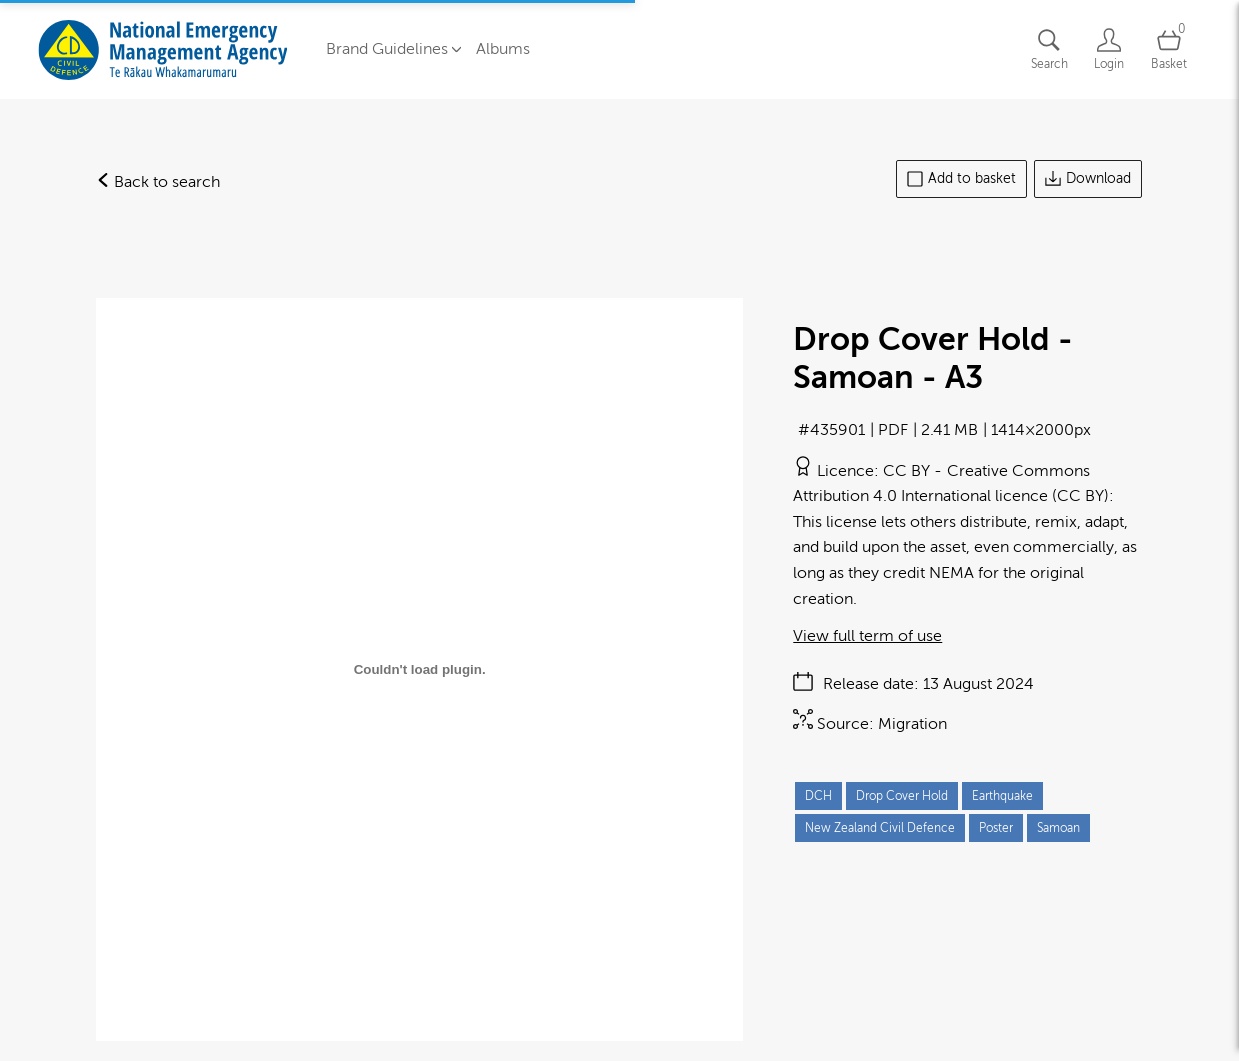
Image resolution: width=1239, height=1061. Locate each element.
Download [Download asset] (1088, 179)
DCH (818, 796)
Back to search (158, 182)
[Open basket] (1169, 49)
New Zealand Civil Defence (880, 828)
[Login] (1109, 49)
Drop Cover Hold (902, 796)
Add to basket (961, 179)
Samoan (1058, 828)
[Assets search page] (1049, 49)
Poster (996, 828)
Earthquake (1002, 796)
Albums (503, 49)
